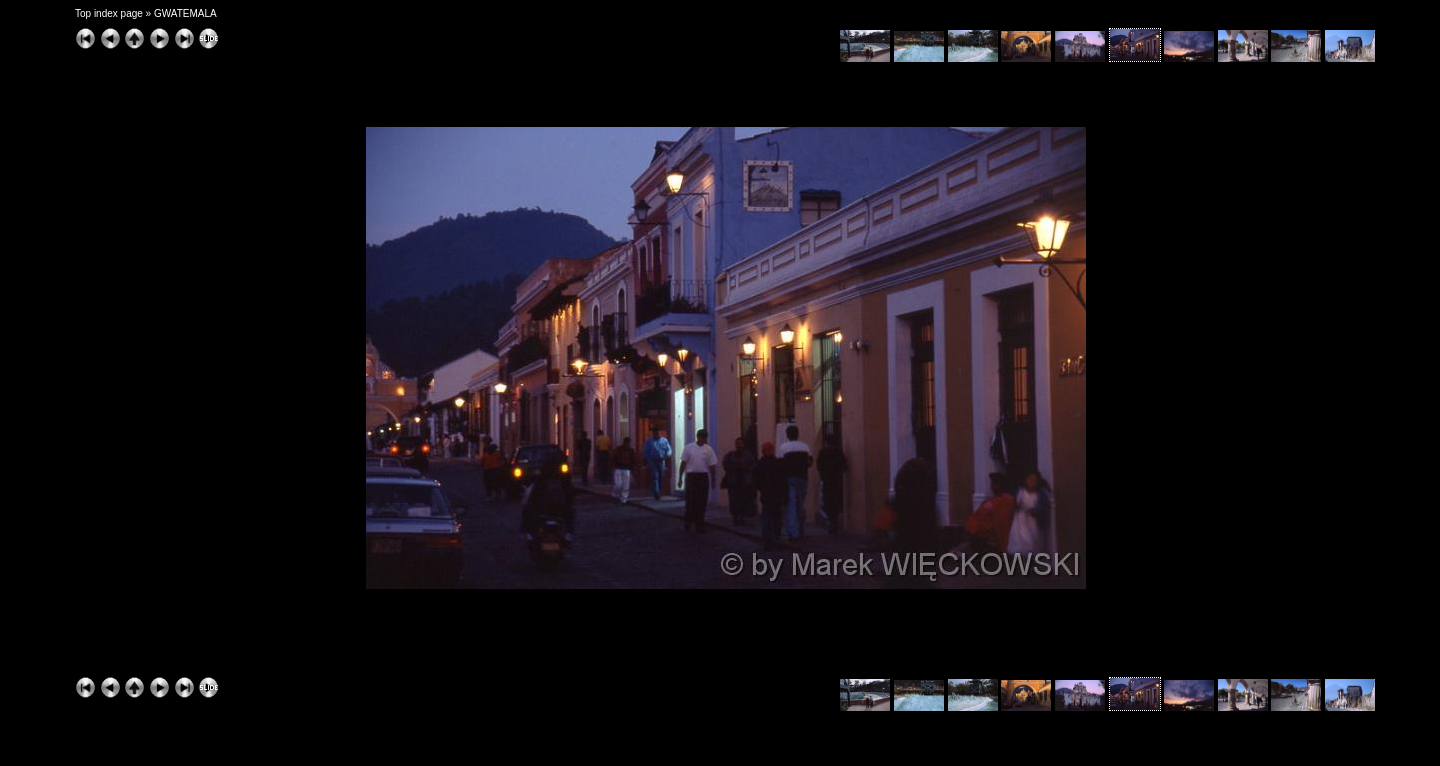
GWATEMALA (185, 13)
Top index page (109, 13)
